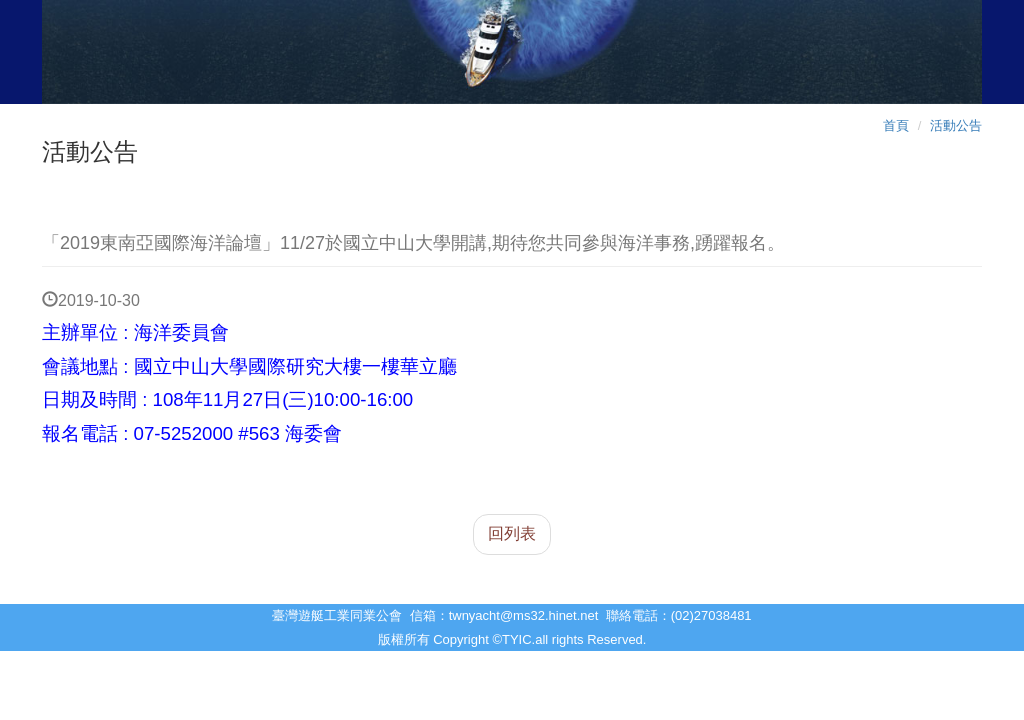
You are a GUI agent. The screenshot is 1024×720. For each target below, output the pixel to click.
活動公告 (956, 125)
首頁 (896, 125)
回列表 (512, 533)
